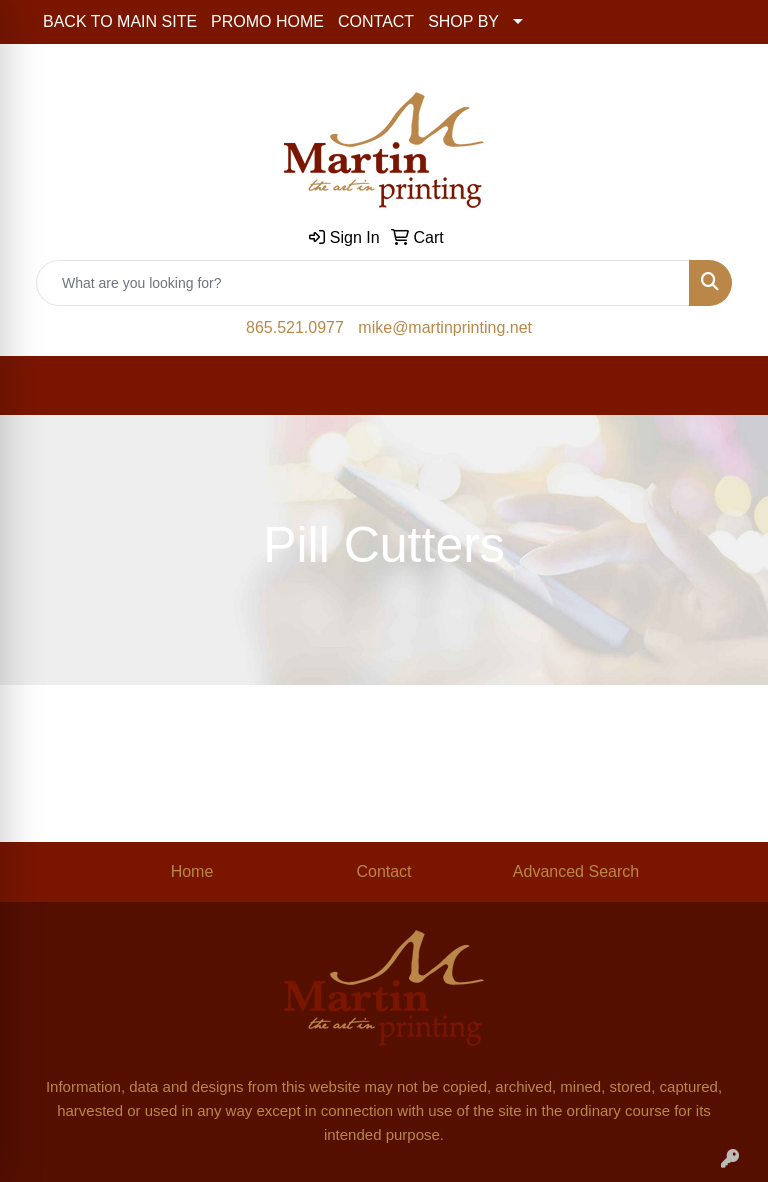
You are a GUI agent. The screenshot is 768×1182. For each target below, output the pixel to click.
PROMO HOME (267, 21)
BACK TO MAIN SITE (120, 21)
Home (192, 871)
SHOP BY (463, 21)
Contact (383, 871)
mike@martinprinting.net (445, 327)
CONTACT (376, 21)
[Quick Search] (363, 283)
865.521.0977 (295, 327)
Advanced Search (576, 871)
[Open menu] (728, 386)
